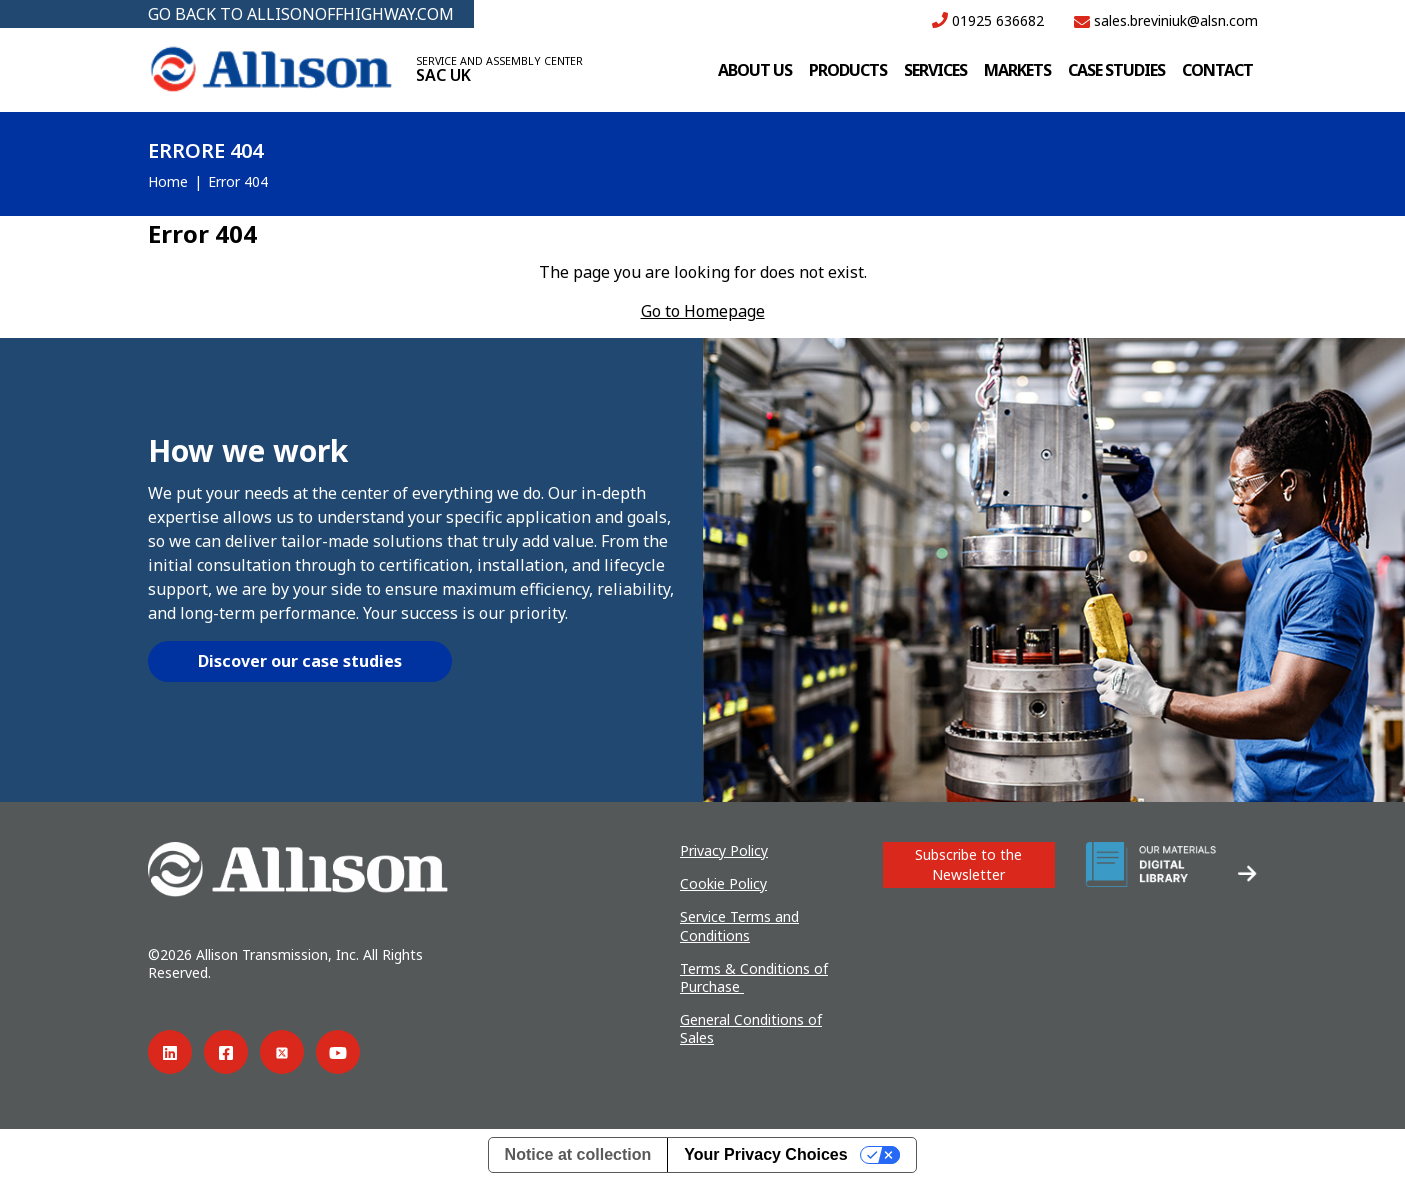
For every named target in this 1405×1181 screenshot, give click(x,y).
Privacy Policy (724, 850)
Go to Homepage (703, 311)
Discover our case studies (300, 661)
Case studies (1116, 70)
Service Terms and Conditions (739, 925)
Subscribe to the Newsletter (968, 864)
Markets (1017, 70)
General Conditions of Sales (751, 1028)
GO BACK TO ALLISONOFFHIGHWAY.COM (301, 14)
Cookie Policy (723, 883)
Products (848, 70)
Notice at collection (578, 1154)
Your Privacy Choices (765, 1154)
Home (168, 181)
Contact (1217, 70)
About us (755, 70)
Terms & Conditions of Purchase (754, 977)
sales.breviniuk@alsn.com (1166, 20)
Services (935, 70)
